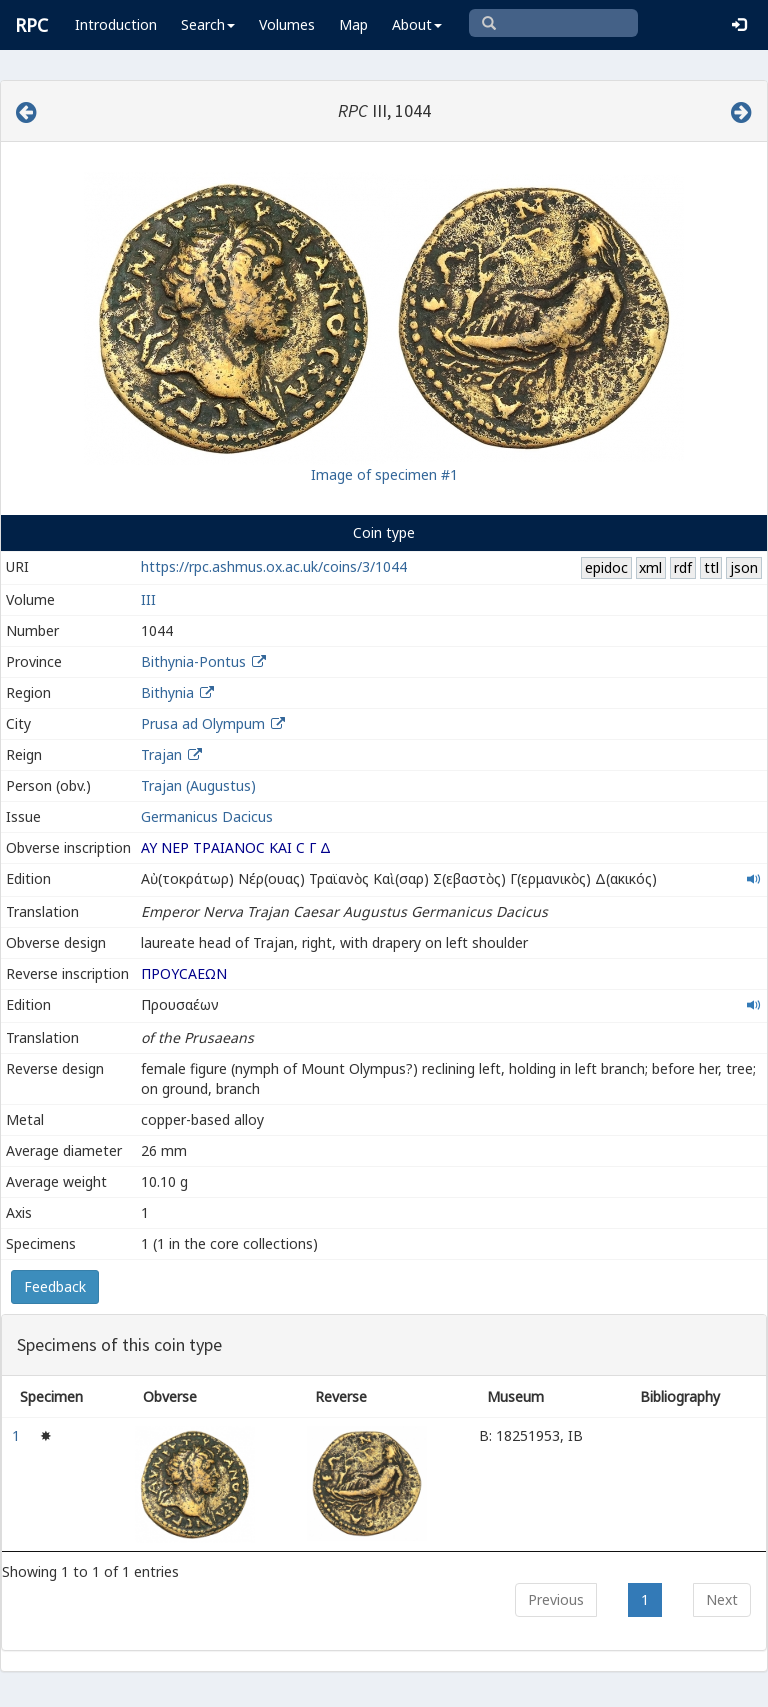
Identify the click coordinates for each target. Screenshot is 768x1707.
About (417, 24)
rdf (683, 567)
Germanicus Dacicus (207, 816)
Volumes (287, 24)
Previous (556, 1599)
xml (650, 567)
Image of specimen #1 (384, 474)
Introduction (116, 24)
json (744, 567)
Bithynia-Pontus (193, 661)
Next (722, 1599)
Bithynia (167, 692)
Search (208, 24)
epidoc (606, 567)
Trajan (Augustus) (198, 785)
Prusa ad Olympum (203, 723)
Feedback (55, 1286)
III (148, 599)
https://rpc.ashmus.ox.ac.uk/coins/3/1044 (274, 566)
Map (353, 24)
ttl (711, 567)
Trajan (161, 754)
